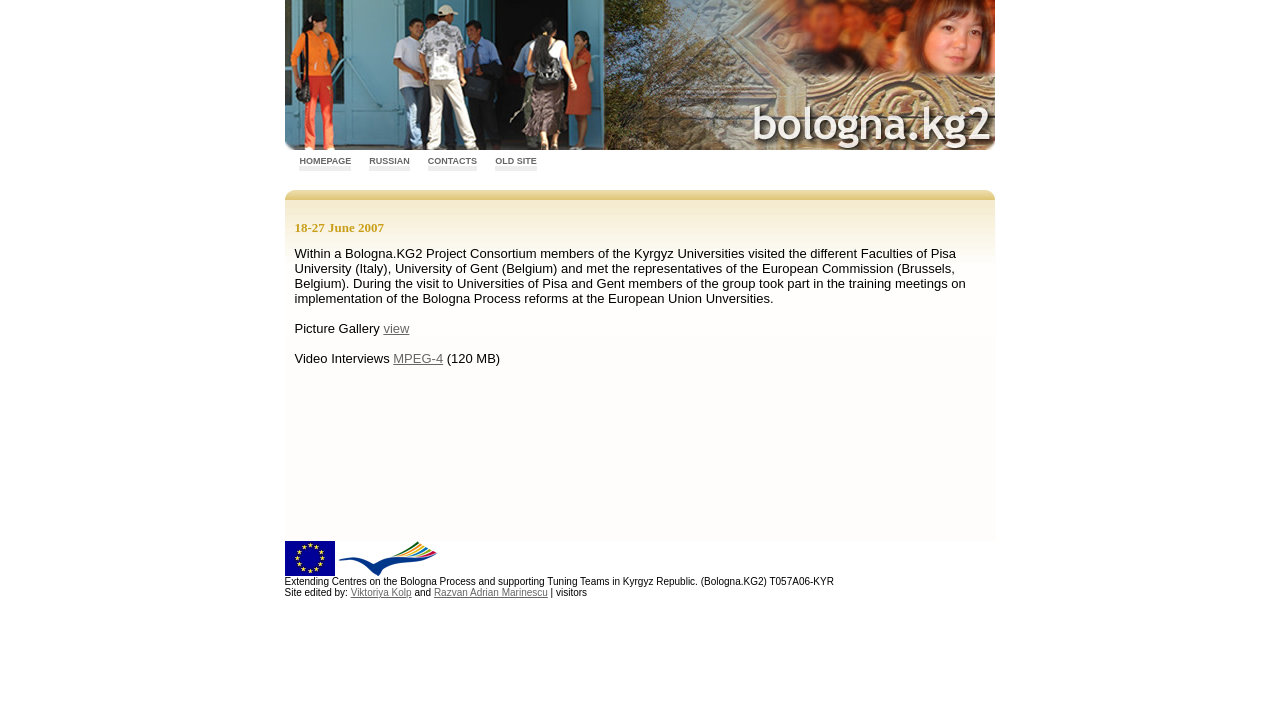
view (396, 328)
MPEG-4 (418, 358)
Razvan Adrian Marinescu (491, 592)
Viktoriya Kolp (381, 592)
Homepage (325, 161)
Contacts (452, 161)
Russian (389, 161)
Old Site (516, 161)
